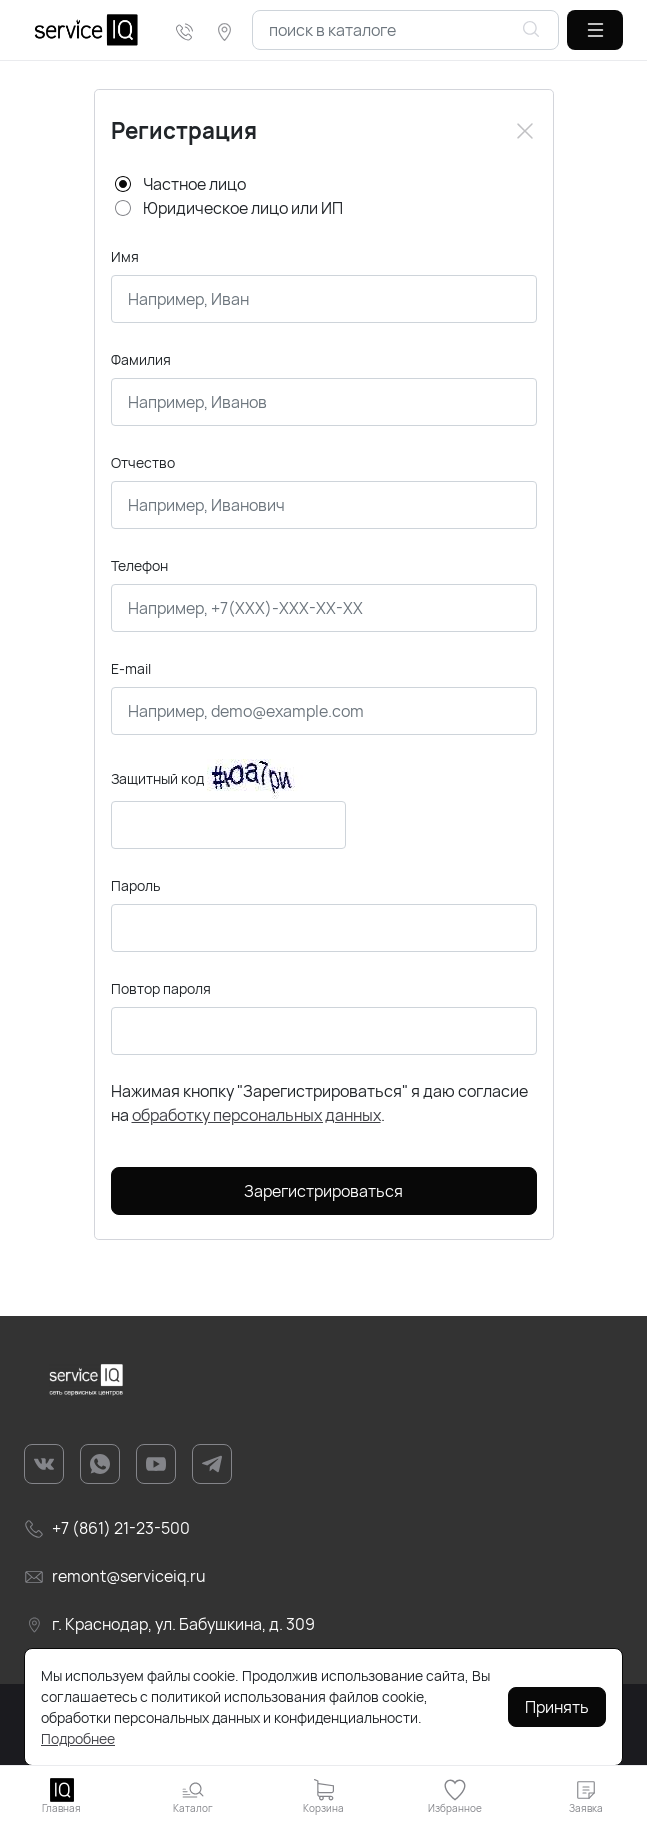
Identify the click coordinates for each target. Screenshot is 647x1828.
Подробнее (78, 1738)
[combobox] (405, 30)
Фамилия (141, 359)
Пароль (135, 885)
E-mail (131, 668)
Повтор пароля (161, 988)
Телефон (139, 565)
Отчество (143, 462)
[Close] (525, 131)
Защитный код (157, 778)
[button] (595, 30)
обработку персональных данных (256, 1115)
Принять (557, 1707)
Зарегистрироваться (323, 1191)
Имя (125, 256)
